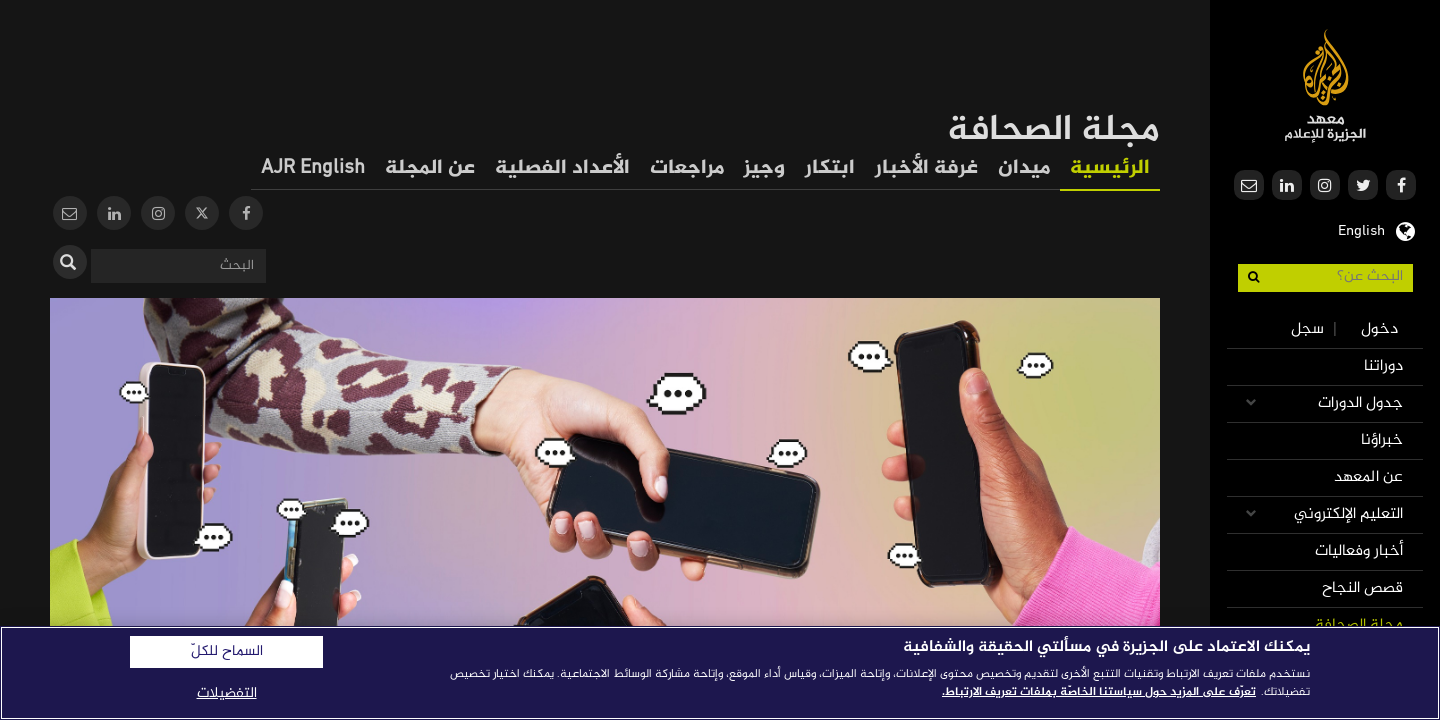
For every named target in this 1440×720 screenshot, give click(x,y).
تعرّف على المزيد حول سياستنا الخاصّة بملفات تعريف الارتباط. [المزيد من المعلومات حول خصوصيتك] (1099, 692)
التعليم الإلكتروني (1348, 514)
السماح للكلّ (227, 652)
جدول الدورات (1360, 403)
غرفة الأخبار (926, 168)
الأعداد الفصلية (562, 168)
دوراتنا (1383, 366)
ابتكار (830, 168)
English (1361, 229)
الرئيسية (1110, 168)
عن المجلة (430, 168)
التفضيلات (227, 693)
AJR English (313, 168)
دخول (1379, 329)
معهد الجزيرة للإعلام (1325, 85)
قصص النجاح (1362, 588)
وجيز (764, 168)
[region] (720, 673)
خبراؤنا (1382, 440)
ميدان (1024, 168)
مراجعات (687, 168)
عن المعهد (1368, 477)
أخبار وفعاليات (1359, 551)
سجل (1307, 329)
